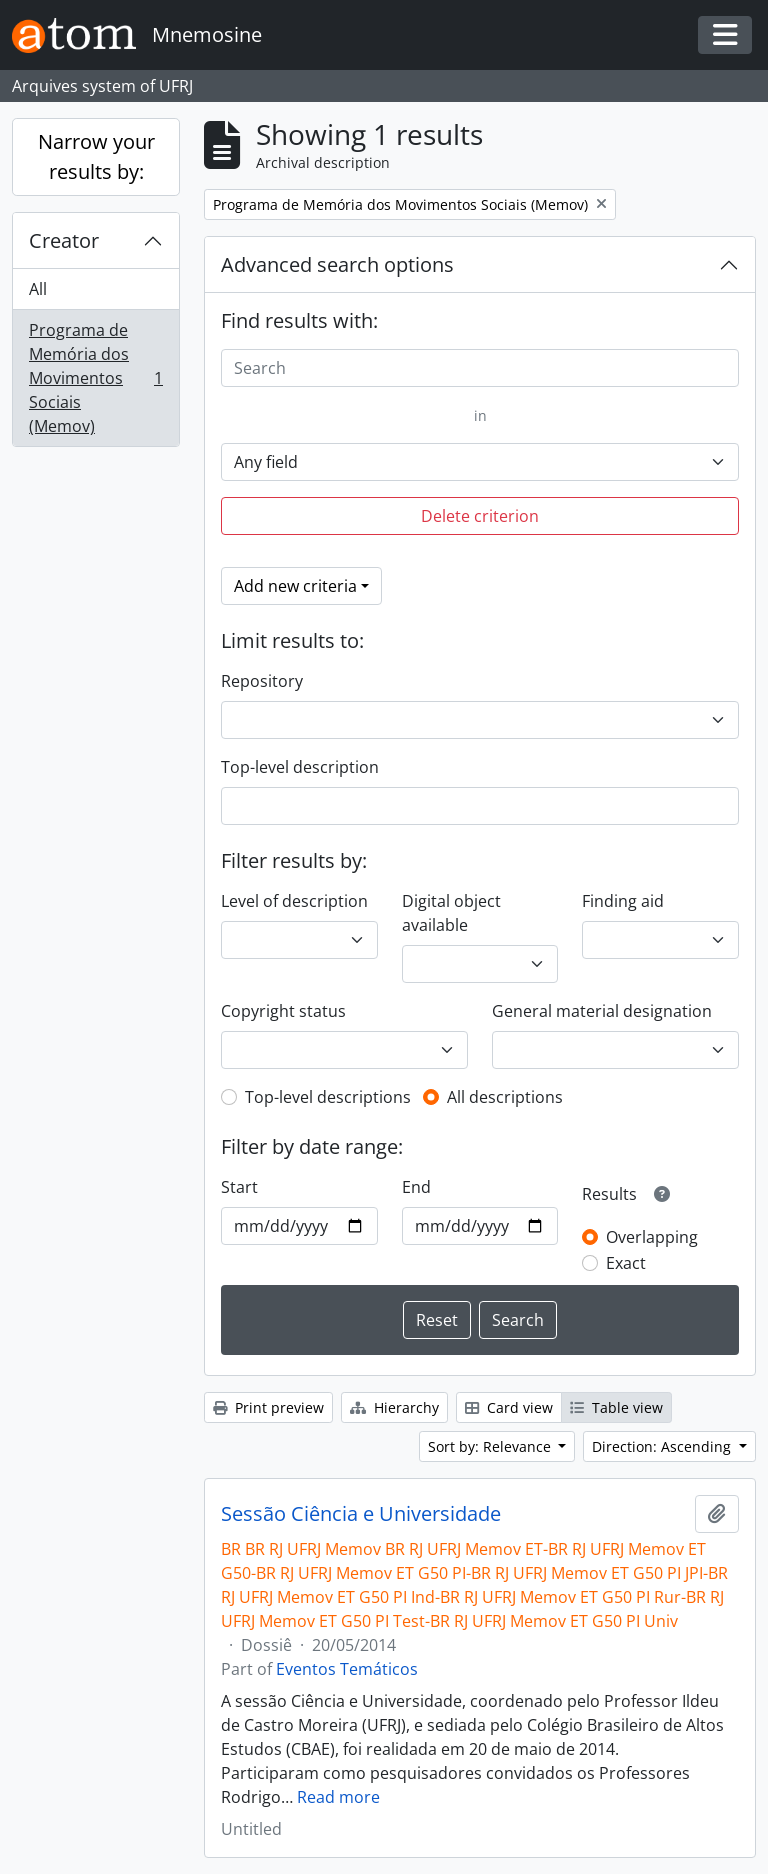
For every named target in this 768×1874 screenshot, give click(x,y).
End (416, 1187)
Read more (338, 1797)
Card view (509, 1407)
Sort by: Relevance (491, 1446)
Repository (262, 681)
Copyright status (283, 1011)
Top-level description (300, 767)
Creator (64, 240)
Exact (626, 1263)
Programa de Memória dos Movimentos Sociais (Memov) (95, 378)
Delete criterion (480, 516)
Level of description (294, 901)
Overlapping (652, 1237)
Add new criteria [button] (295, 586)
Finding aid (623, 901)
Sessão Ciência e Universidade (361, 1514)
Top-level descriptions (328, 1097)
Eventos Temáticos (347, 1669)
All (38, 289)
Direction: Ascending (663, 1446)
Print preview (268, 1407)
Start (239, 1187)
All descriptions (505, 1097)
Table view (616, 1407)
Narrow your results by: (96, 156)
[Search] (480, 368)
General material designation (602, 1011)
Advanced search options (337, 264)
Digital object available (451, 913)
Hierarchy (394, 1407)
